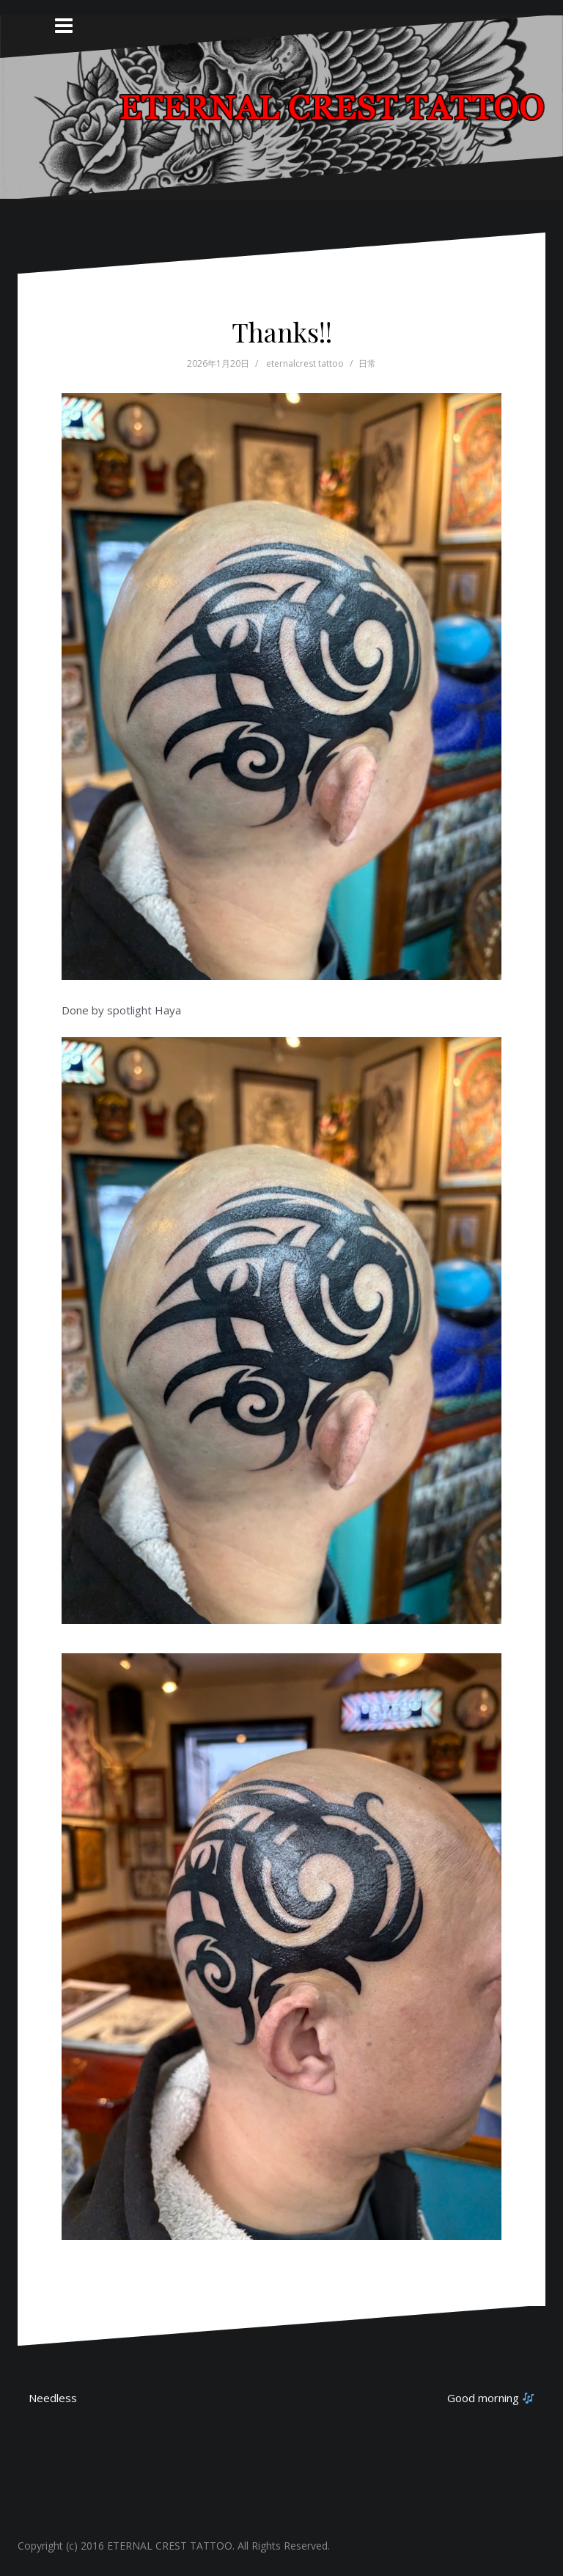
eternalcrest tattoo (305, 363)
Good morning (490, 2397)
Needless (53, 2397)
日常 (367, 363)
